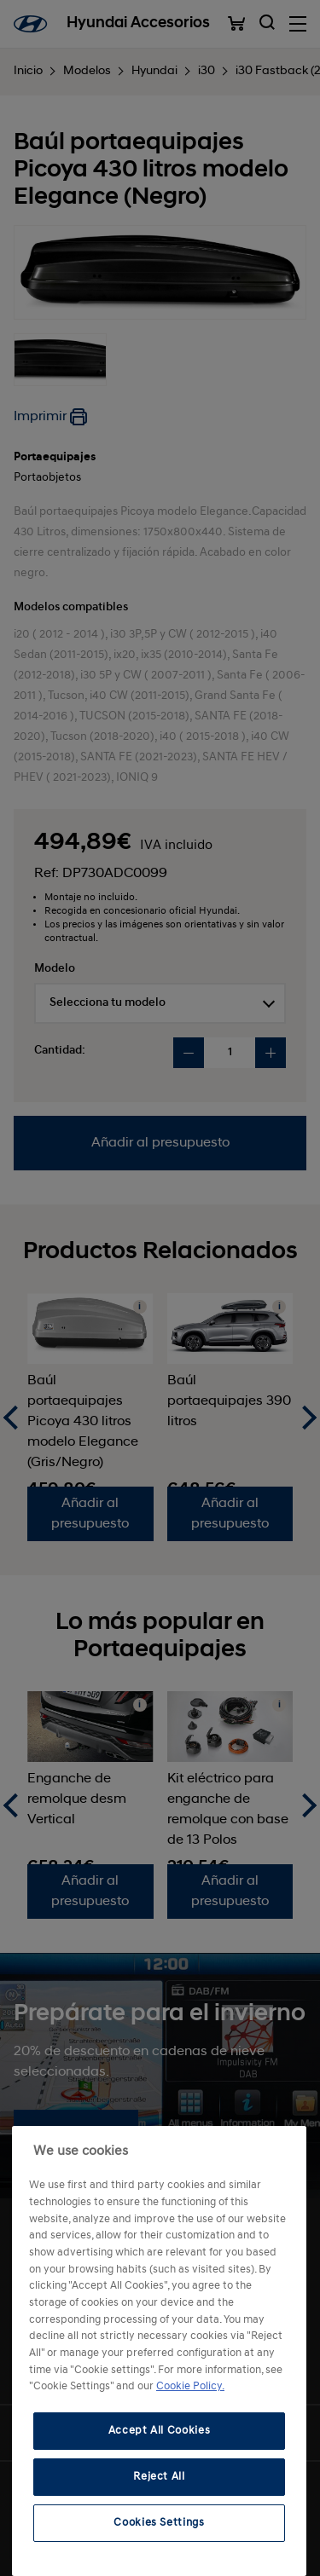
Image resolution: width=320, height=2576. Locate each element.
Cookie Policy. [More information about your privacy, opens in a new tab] (190, 2386)
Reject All (159, 2476)
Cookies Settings (159, 2522)
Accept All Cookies (159, 2430)
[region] (159, 2351)
